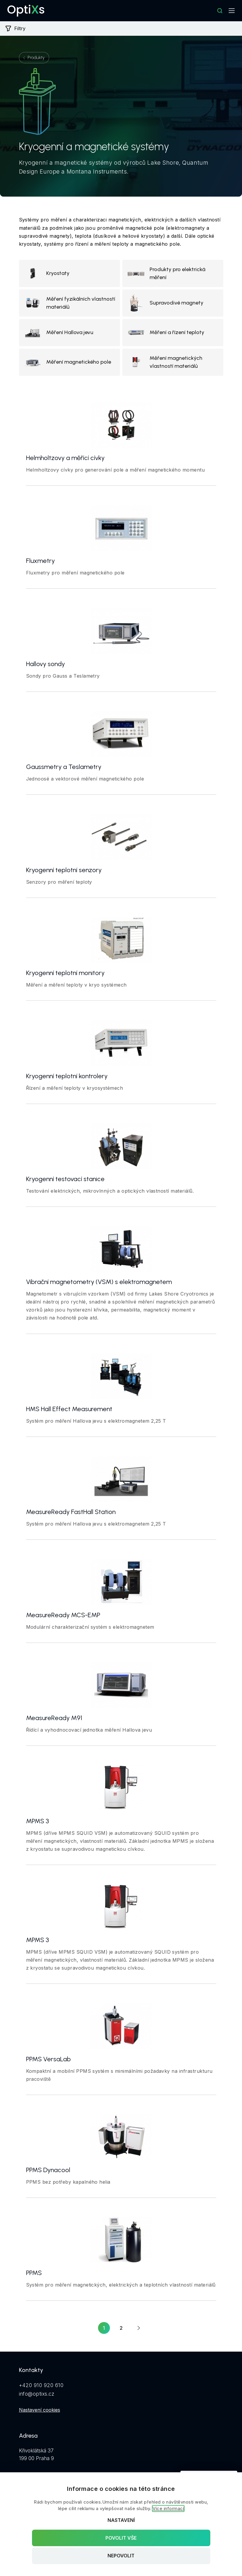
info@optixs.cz (37, 2394)
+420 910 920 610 (41, 2385)
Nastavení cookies (39, 2410)
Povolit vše (121, 2538)
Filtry (15, 28)
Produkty (36, 57)
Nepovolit (121, 2556)
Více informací (168, 2508)
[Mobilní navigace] (232, 11)
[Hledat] (220, 11)
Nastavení (121, 2520)
